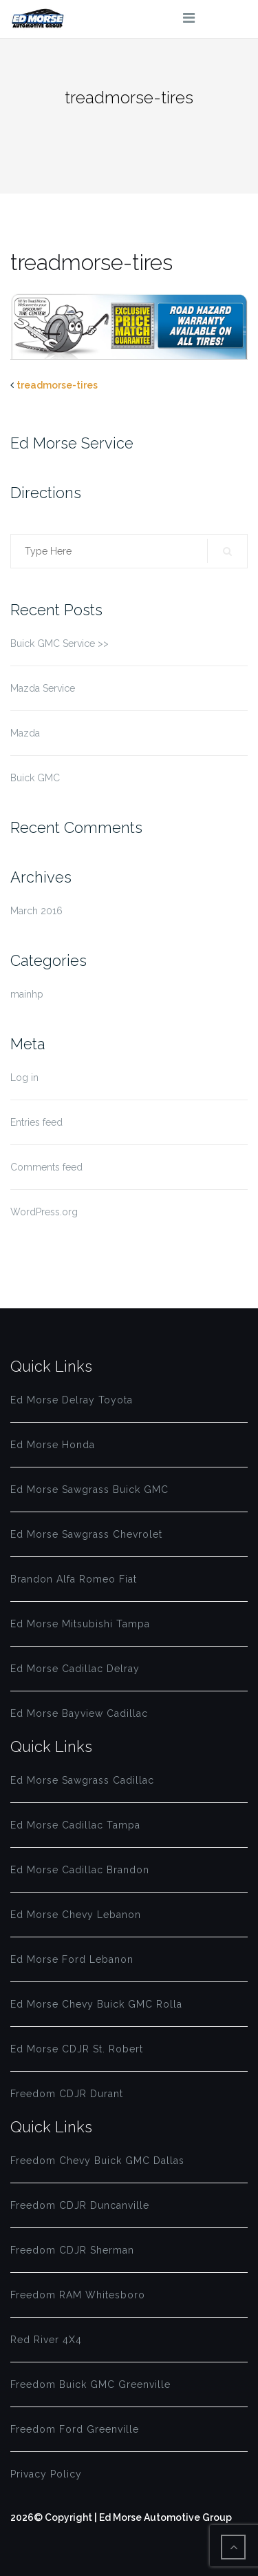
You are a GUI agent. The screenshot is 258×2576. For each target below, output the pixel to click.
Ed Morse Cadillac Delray (75, 1668)
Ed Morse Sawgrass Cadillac (82, 1780)
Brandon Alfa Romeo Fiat (73, 1579)
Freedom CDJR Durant (66, 2093)
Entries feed (36, 1122)
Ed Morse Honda (52, 1444)
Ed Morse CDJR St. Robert (76, 2048)
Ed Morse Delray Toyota (71, 1399)
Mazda (25, 733)
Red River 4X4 (46, 2339)
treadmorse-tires (57, 385)
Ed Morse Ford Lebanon (71, 1959)
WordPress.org (44, 1211)
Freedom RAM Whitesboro (77, 2294)
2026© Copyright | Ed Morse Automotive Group (121, 2517)
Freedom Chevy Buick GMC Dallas (97, 2160)
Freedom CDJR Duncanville (79, 2205)
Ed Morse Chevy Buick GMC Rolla (96, 2004)
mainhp (26, 994)
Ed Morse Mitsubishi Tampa (80, 1623)
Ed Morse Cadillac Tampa (75, 1825)
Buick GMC (35, 777)
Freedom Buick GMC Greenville (90, 2384)
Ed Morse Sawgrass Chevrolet (86, 1534)
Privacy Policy (46, 2474)
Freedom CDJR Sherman (72, 2250)
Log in (24, 1077)
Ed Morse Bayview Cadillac (79, 1713)
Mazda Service (42, 688)
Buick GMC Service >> (59, 643)
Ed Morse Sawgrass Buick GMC (89, 1489)
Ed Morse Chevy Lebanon (75, 1914)
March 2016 (36, 910)
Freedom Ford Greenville (74, 2429)
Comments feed (46, 1167)
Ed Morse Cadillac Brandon (79, 1869)
